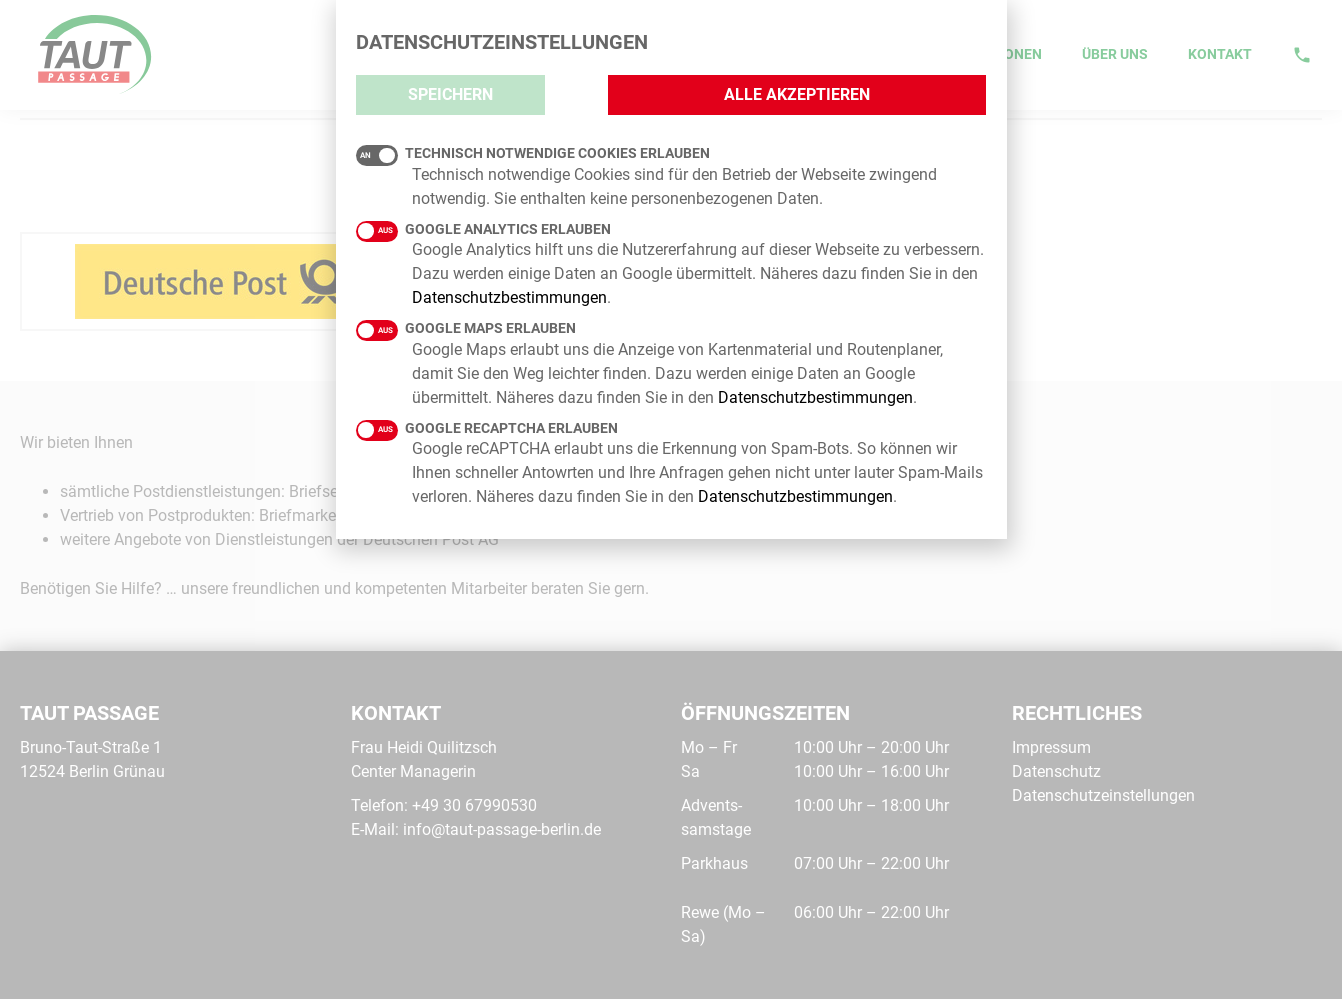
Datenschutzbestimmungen (509, 297)
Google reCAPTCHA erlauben (487, 429)
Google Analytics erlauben (483, 230)
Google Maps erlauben (466, 329)
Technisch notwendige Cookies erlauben (533, 154)
